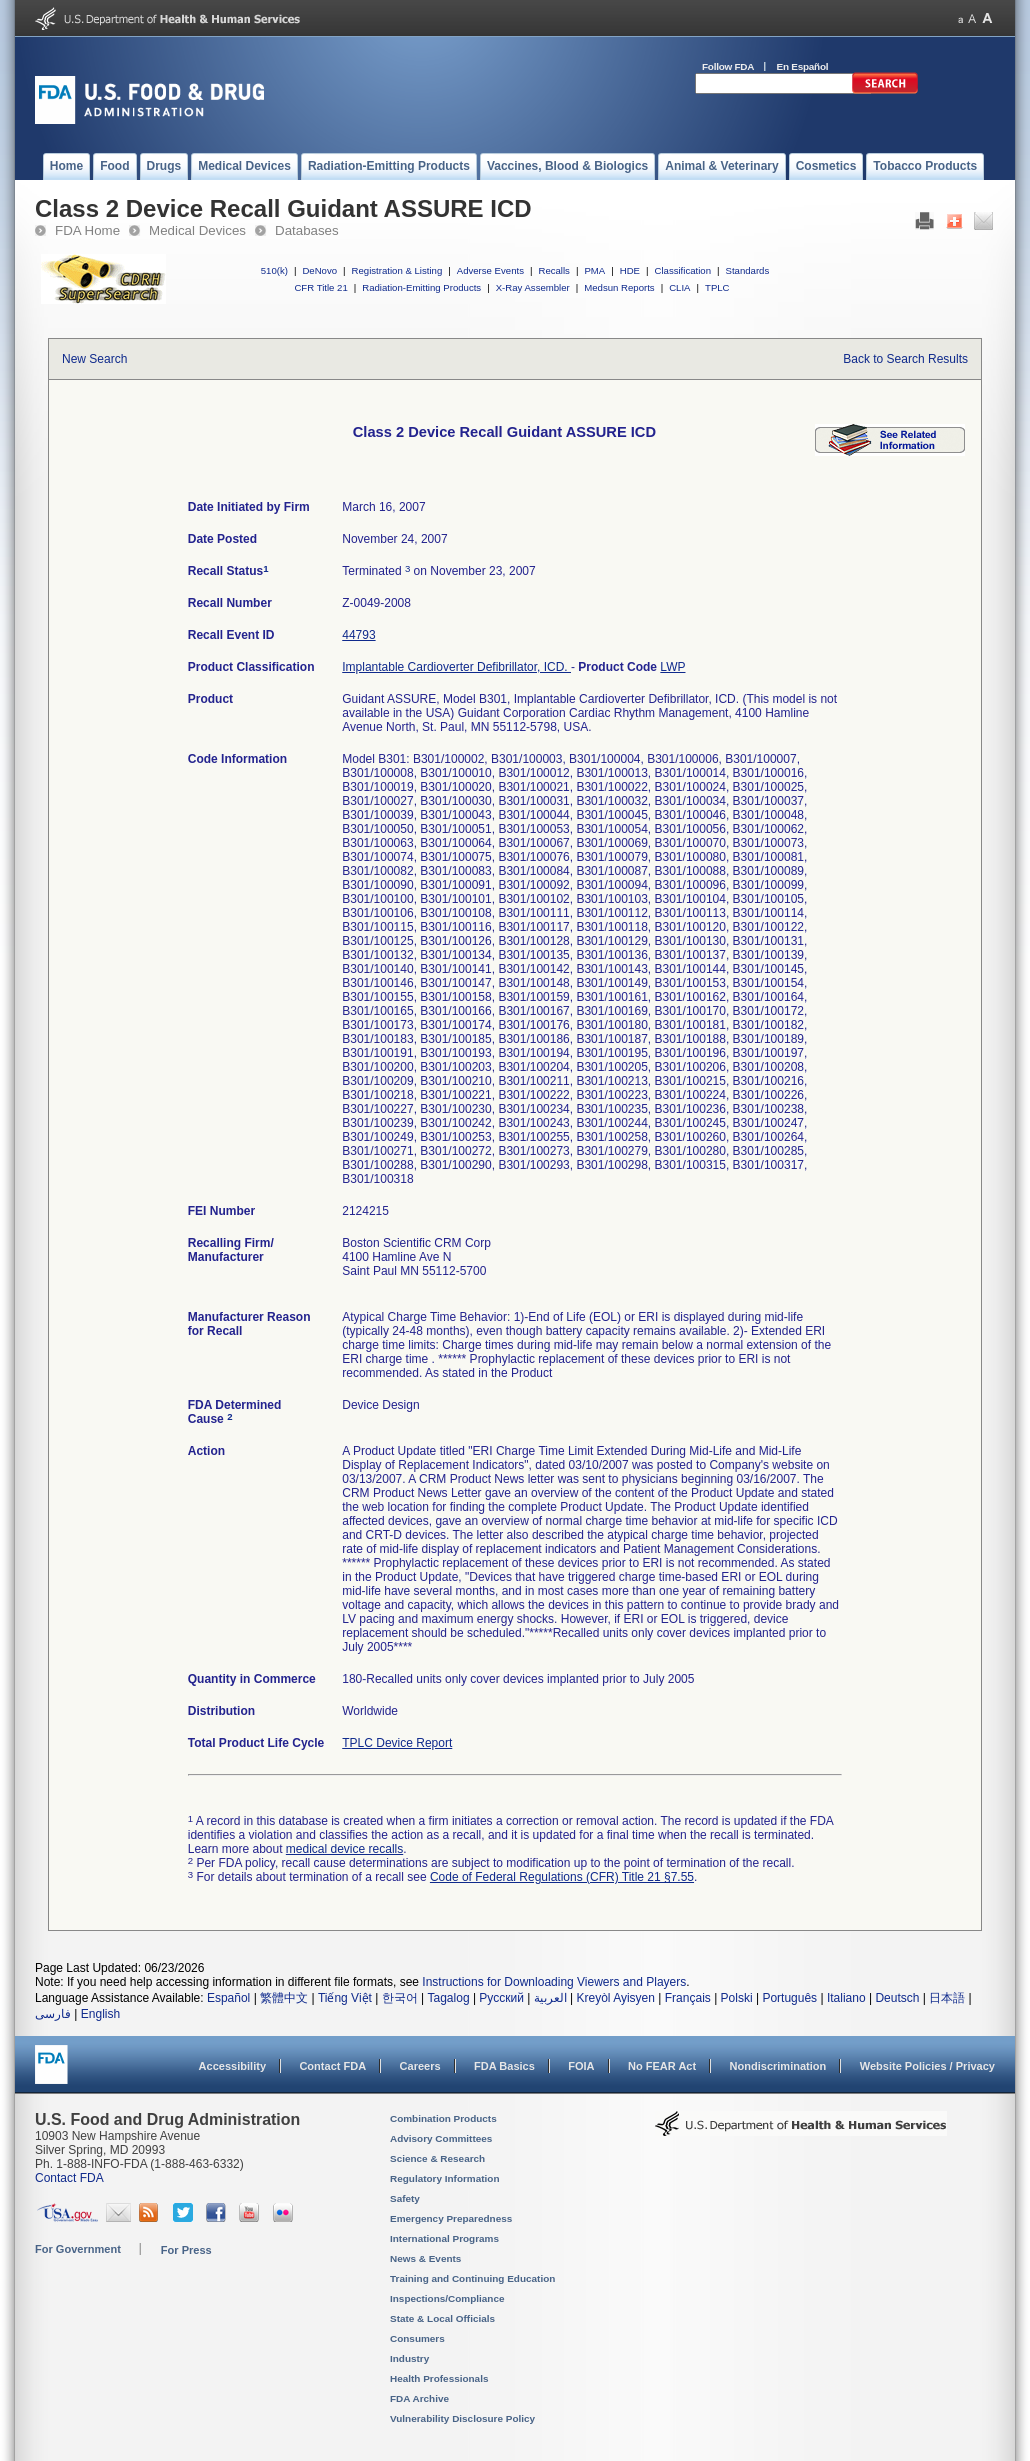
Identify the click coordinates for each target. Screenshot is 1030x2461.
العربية (550, 1998)
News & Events (425, 2258)
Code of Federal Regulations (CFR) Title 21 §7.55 (562, 1877)
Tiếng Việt (345, 1998)
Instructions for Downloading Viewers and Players (554, 1982)
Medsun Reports (619, 287)
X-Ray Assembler (533, 287)
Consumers (417, 2338)
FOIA (581, 2066)
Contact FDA (332, 2066)
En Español (803, 66)
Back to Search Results (905, 359)
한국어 (400, 1998)
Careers (420, 2066)
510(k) (274, 270)
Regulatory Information (445, 2178)
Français (688, 1998)
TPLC (717, 287)
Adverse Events (490, 270)
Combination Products (443, 2118)
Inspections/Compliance (447, 2298)
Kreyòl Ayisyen (615, 1998)
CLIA (679, 287)
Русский (501, 1998)
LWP (672, 667)
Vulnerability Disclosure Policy (462, 2418)
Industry (409, 2358)
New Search (94, 359)
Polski (737, 1998)
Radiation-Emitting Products (421, 287)
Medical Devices (197, 230)
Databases (307, 230)
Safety (405, 2198)
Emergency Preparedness (451, 2218)
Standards (748, 270)
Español (228, 1998)
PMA (594, 270)
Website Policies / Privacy (927, 2066)
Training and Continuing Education (472, 2278)
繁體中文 (284, 1998)
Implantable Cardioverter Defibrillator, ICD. (456, 667)
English (100, 2014)
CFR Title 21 (320, 287)
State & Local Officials (442, 2318)
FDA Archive (419, 2398)
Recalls (553, 270)
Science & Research (437, 2158)
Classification (682, 270)
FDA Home (87, 230)
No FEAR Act (662, 2066)
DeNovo (319, 270)
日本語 (947, 1998)
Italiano (846, 1998)
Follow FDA (728, 66)
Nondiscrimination (778, 2066)
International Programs (444, 2238)
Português (789, 1998)
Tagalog (449, 1998)
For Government (78, 2249)
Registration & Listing (397, 270)
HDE (630, 270)
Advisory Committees (441, 2138)
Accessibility (232, 2066)
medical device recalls (344, 1849)
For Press (186, 2250)
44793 (358, 635)
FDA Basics (504, 2066)
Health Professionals (439, 2378)
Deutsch (897, 1998)
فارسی (53, 2014)
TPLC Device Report (397, 1743)
